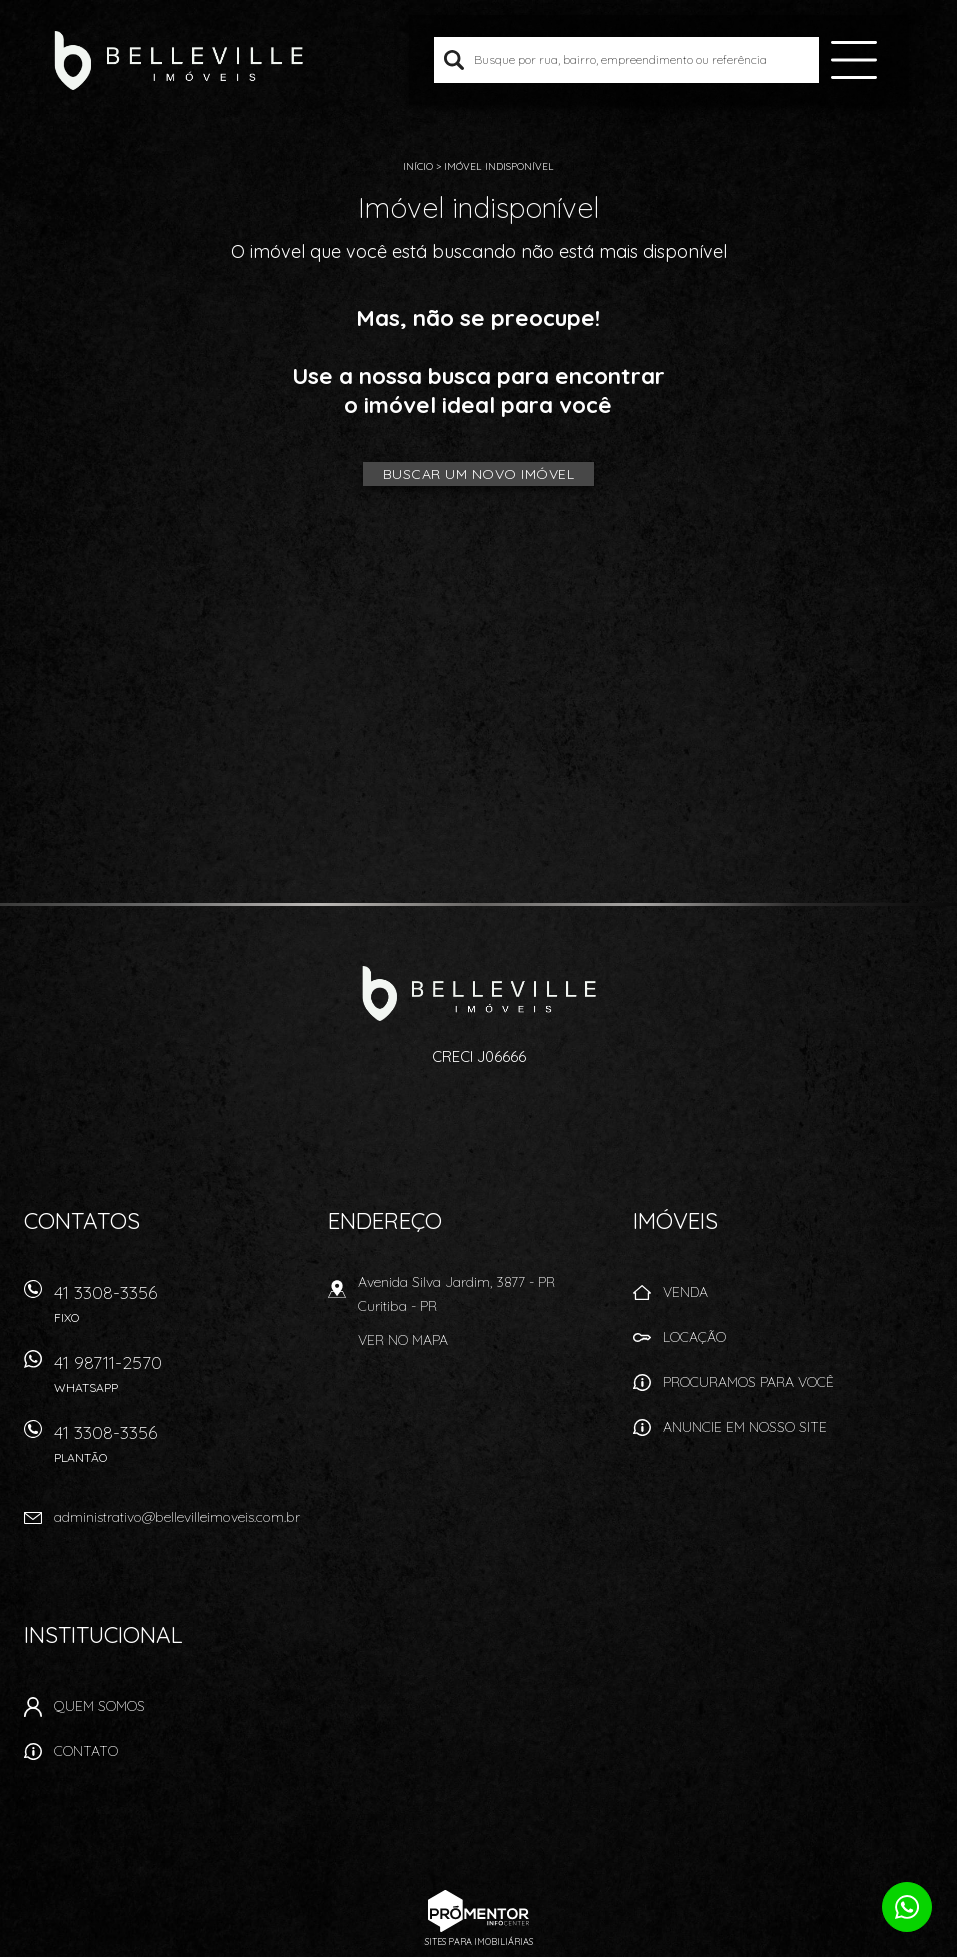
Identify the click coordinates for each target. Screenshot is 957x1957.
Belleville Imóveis (478, 993)
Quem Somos (99, 1706)
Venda (685, 1292)
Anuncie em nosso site (745, 1427)
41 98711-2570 (179, 1380)
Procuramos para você (748, 1382)
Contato (86, 1751)
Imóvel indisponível (499, 166)
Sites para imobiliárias (479, 1941)
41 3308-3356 (179, 1310)
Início (418, 166)
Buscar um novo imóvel (479, 474)
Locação (694, 1337)
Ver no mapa (403, 1340)
